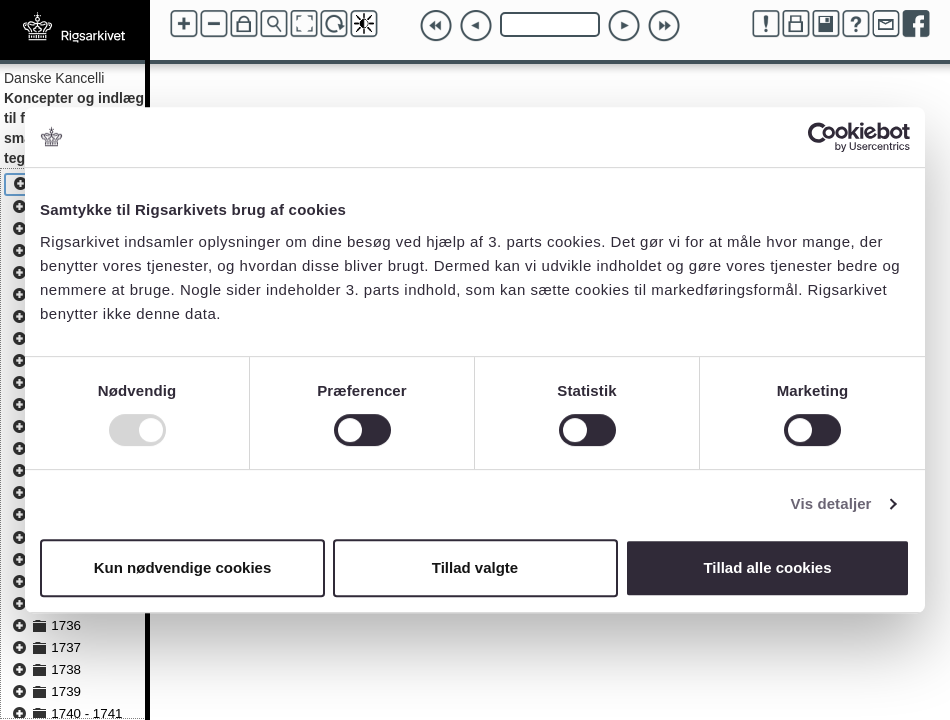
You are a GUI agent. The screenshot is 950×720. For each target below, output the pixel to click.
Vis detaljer (831, 503)
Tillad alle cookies (767, 567)
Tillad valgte (475, 567)
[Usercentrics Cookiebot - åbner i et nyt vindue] (822, 137)
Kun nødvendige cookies (183, 567)
